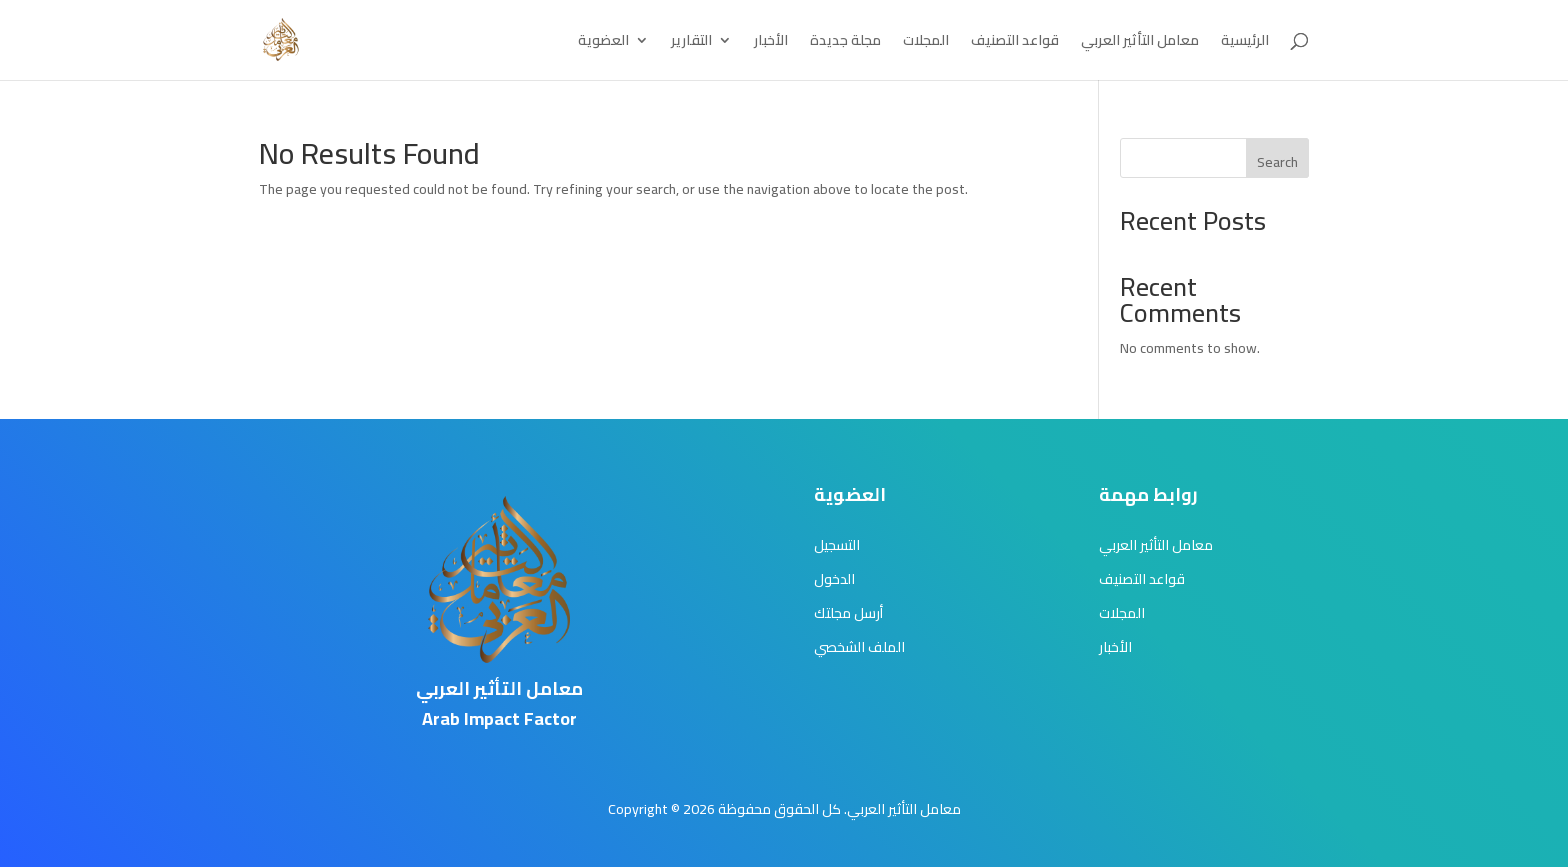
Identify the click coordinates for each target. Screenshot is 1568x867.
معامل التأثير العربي (1140, 43)
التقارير (691, 43)
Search (1277, 162)
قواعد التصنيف (1015, 43)
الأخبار (771, 43)
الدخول (834, 579)
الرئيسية (1245, 43)
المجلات (926, 43)
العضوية (603, 43)
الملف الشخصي (859, 647)
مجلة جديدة (845, 43)
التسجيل (837, 545)
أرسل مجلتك (848, 613)
